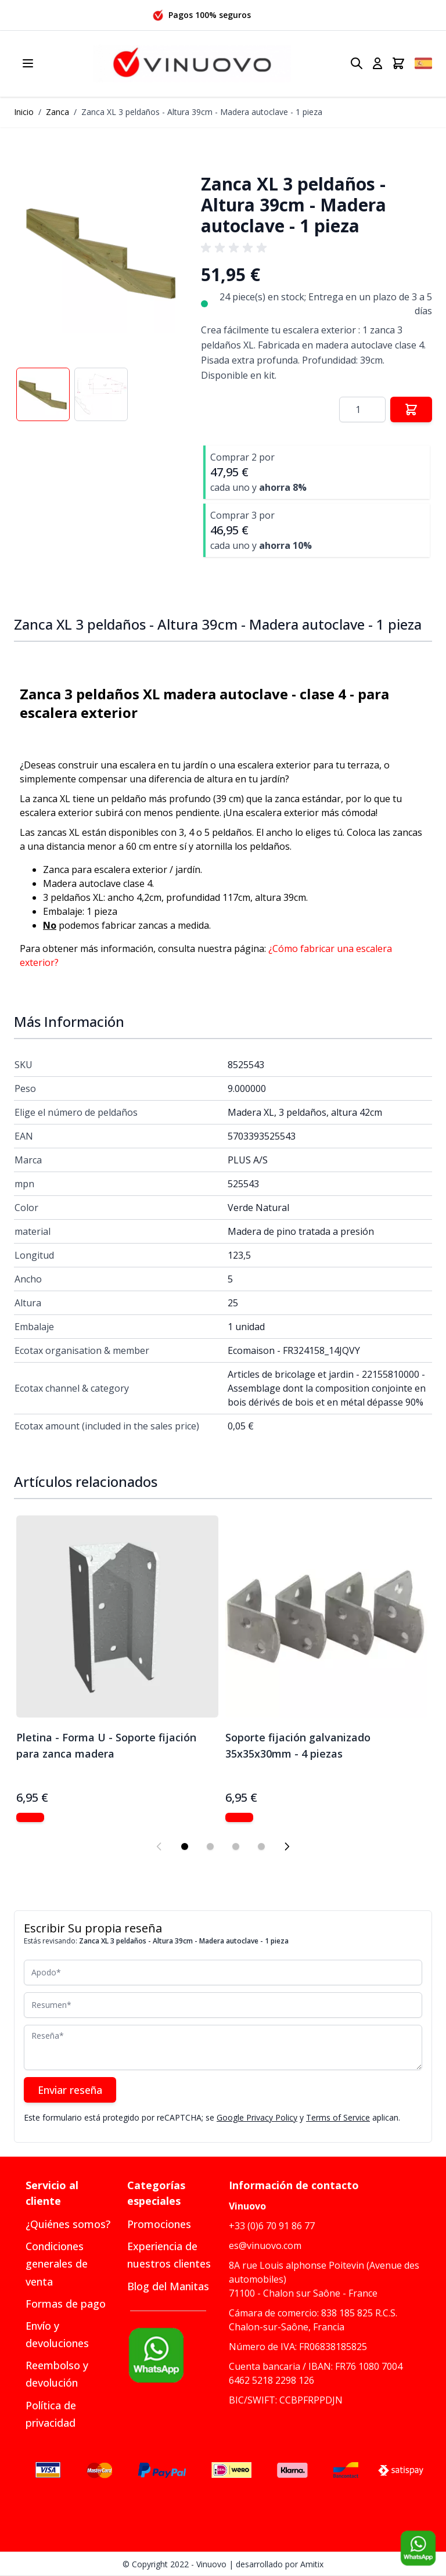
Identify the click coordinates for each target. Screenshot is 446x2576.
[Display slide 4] (261, 1846)
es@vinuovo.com (265, 2245)
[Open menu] (28, 63)
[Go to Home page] (192, 63)
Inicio (24, 111)
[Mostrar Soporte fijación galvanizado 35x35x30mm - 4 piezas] (239, 1817)
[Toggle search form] (357, 63)
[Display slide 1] (184, 1846)
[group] (236, 248)
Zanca (57, 111)
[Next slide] (287, 1846)
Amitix (311, 2564)
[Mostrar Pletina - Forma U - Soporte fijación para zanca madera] (30, 1817)
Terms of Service (338, 2117)
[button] (101, 252)
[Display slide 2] (210, 1846)
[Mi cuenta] (377, 63)
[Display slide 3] (236, 1846)
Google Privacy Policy (257, 2117)
